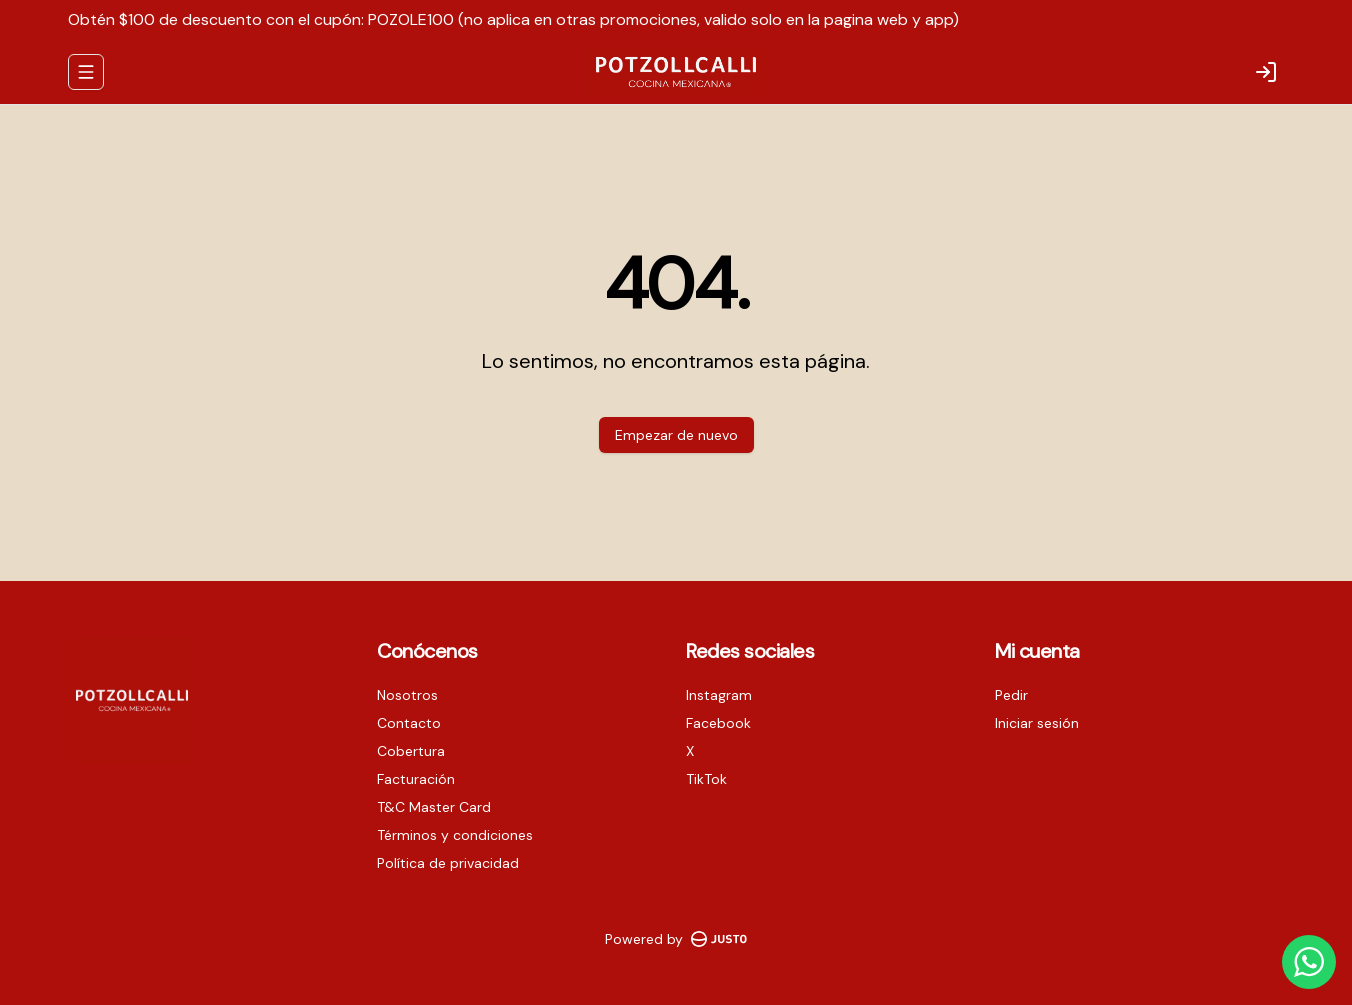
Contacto (409, 723)
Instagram (719, 695)
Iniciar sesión (1037, 723)
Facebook (718, 723)
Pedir (1011, 695)
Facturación (416, 779)
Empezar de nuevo (676, 435)
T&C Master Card (434, 807)
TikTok (706, 779)
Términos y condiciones (455, 835)
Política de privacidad (448, 863)
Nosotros (407, 695)
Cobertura (411, 751)
